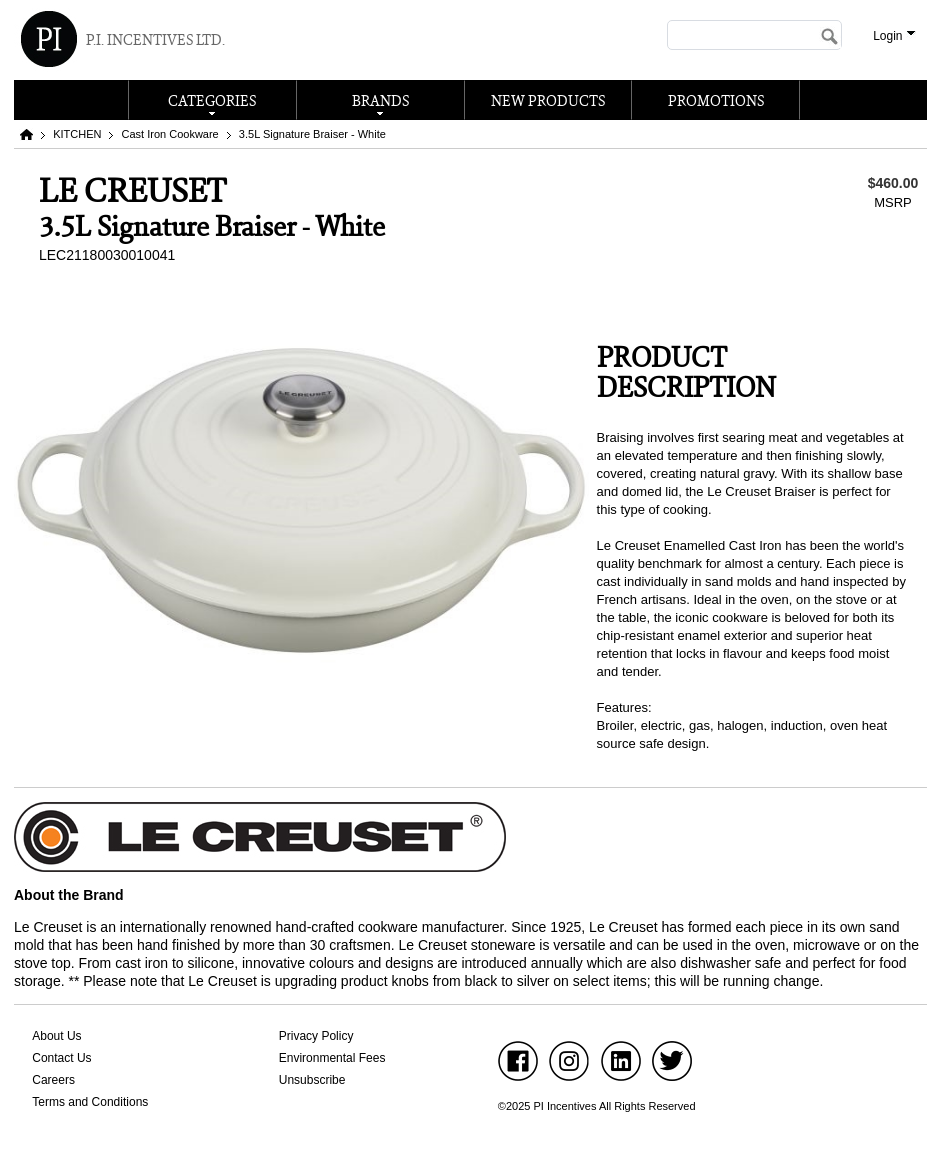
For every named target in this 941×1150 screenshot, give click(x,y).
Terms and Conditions (90, 1102)
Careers (53, 1080)
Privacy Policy (316, 1036)
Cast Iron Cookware (170, 134)
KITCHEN (77, 134)
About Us (56, 1036)
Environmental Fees (332, 1058)
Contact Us (61, 1058)
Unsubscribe (312, 1080)
